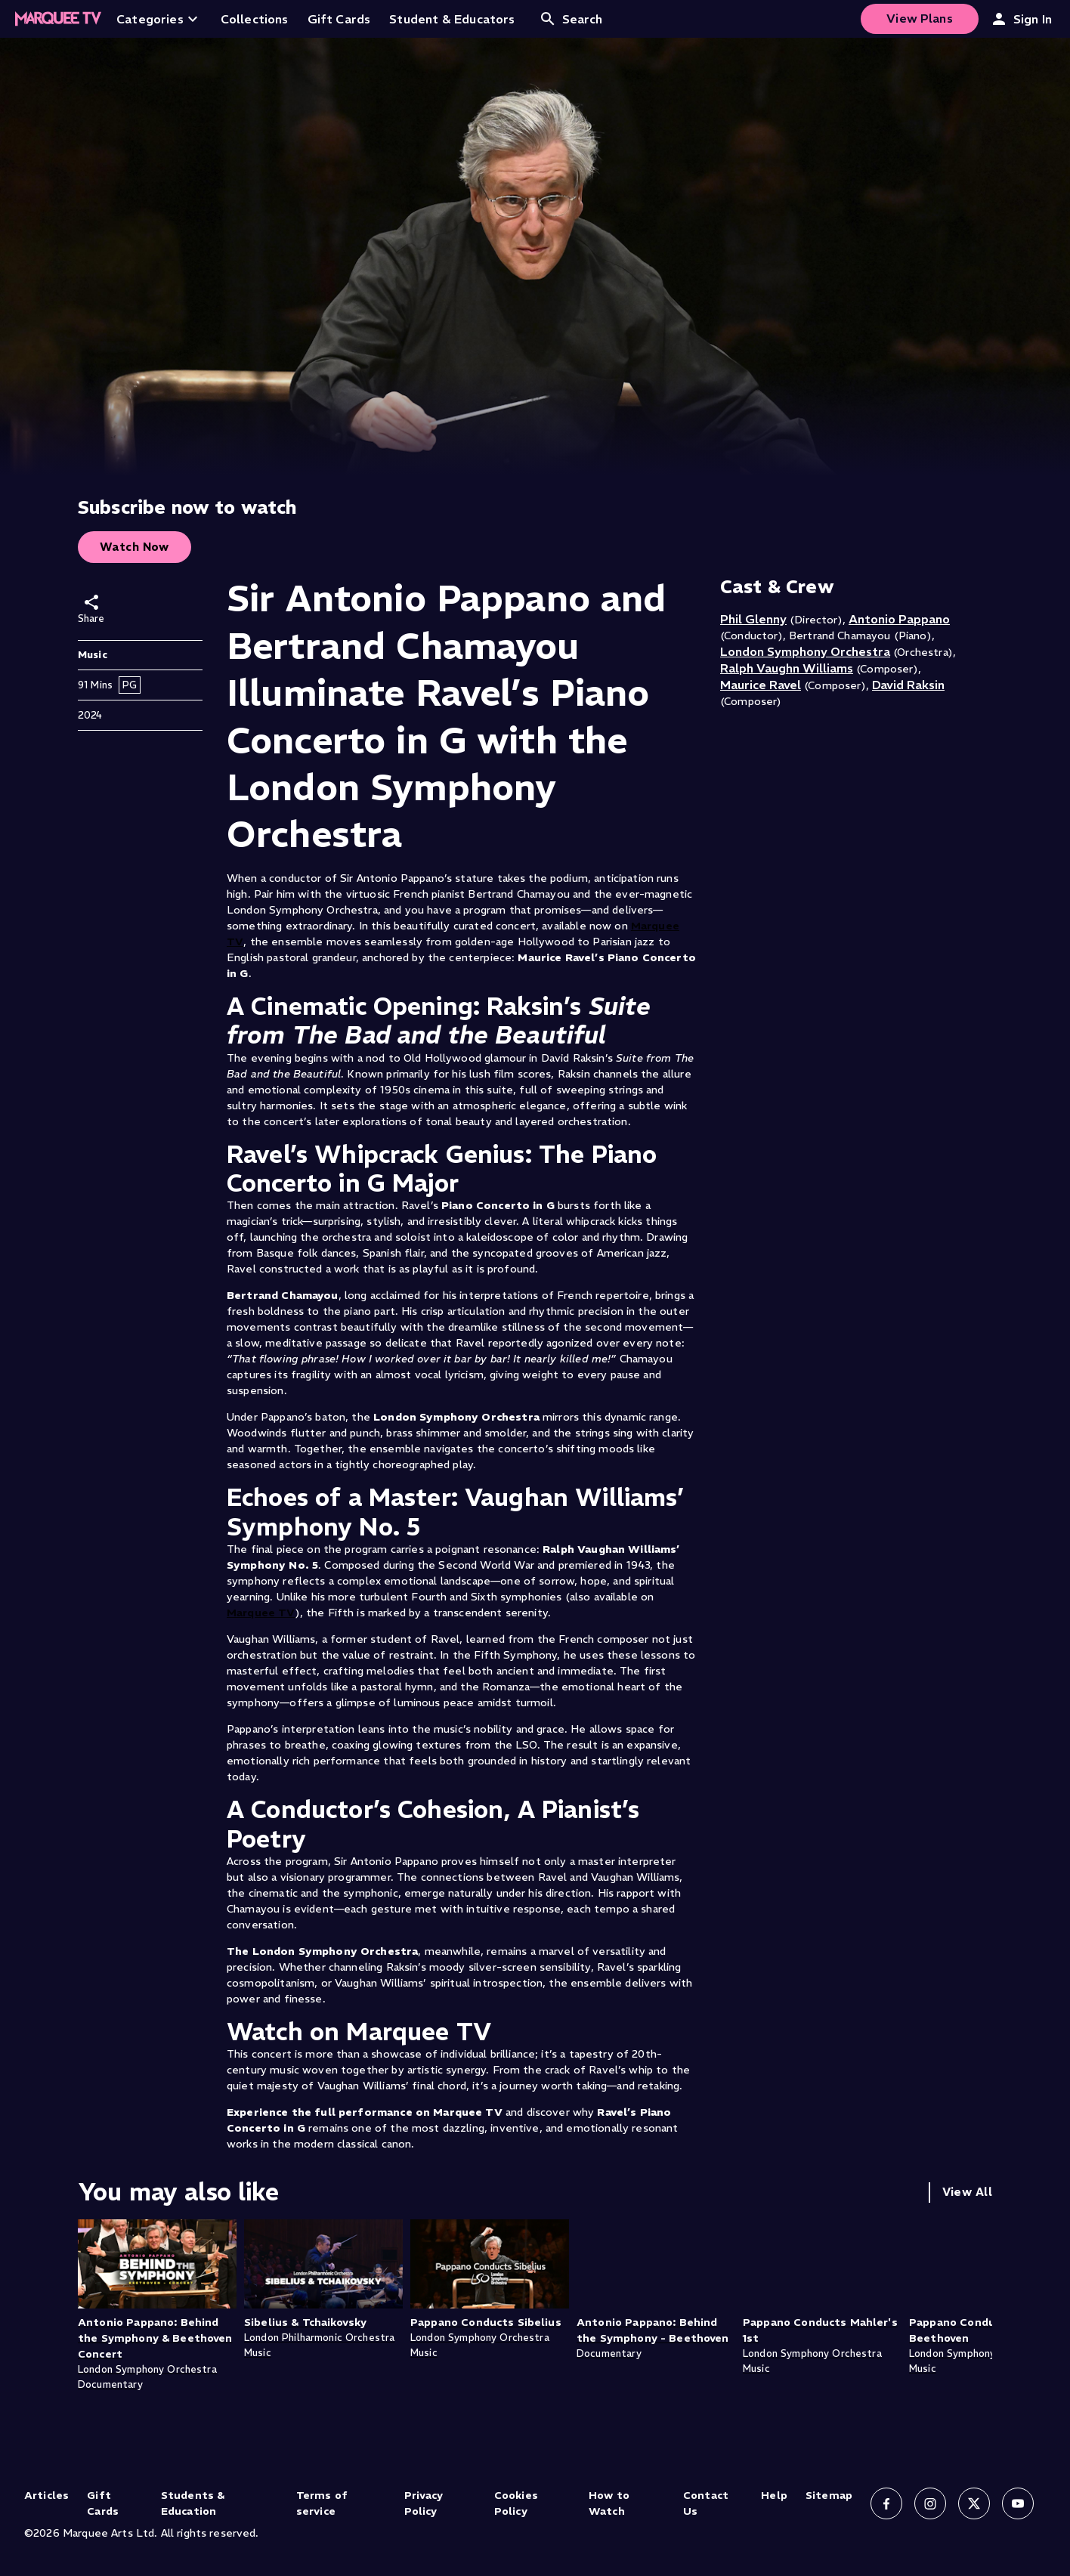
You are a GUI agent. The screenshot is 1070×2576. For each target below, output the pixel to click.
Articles (46, 2495)
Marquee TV (261, 1612)
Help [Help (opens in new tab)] (774, 2495)
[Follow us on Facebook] (886, 2503)
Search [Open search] (571, 19)
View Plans (919, 18)
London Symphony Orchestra (805, 651)
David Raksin (908, 684)
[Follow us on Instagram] (930, 2503)
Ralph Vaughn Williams (786, 668)
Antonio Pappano (899, 618)
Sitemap (829, 2495)
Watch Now (134, 547)
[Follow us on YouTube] (1018, 2503)
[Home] (58, 18)
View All (967, 2192)
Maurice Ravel (760, 684)
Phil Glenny (753, 618)
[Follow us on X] (974, 2503)
